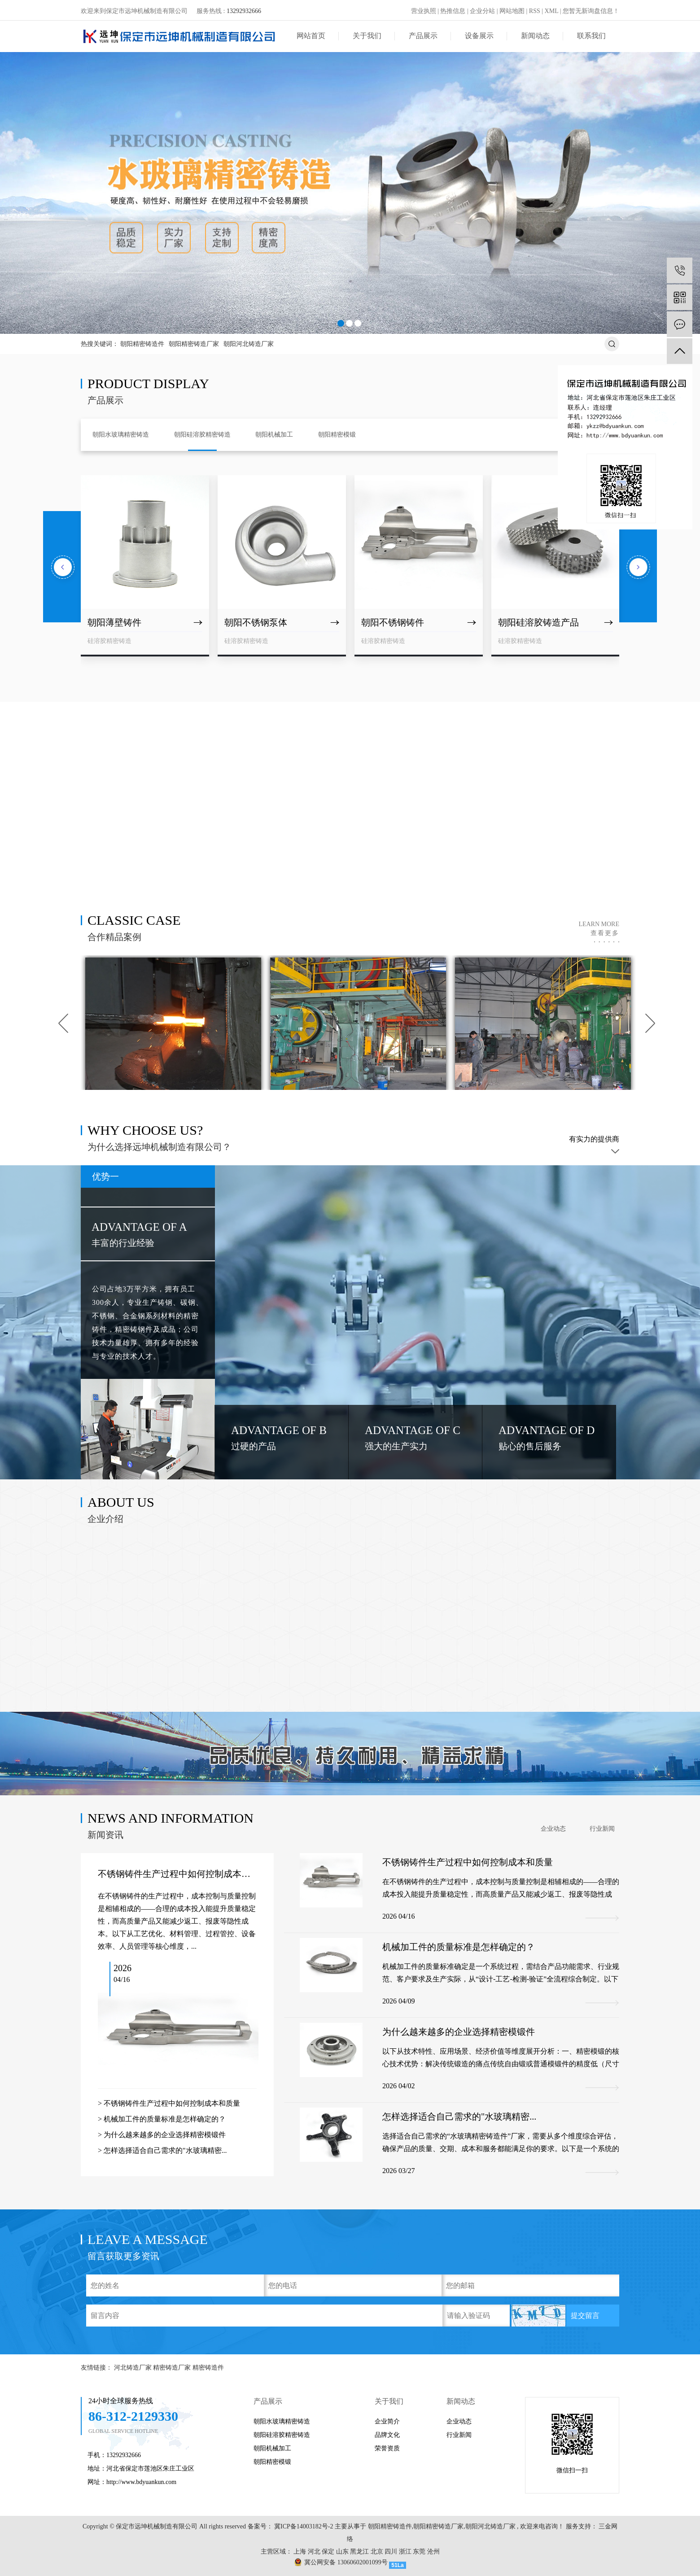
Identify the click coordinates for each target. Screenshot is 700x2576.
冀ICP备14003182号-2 (303, 2526)
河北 (314, 2551)
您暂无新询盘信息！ (591, 11)
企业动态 (553, 1828)
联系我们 (591, 35)
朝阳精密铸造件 (142, 344)
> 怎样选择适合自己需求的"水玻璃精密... (162, 2150)
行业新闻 (602, 1828)
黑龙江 (359, 2551)
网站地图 (512, 11)
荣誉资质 (387, 2448)
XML (552, 11)
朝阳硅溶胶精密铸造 (282, 2435)
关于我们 (367, 35)
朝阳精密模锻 (272, 2461)
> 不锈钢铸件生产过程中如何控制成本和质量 (169, 2103)
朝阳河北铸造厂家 (248, 344)
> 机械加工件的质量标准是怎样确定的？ (162, 2119)
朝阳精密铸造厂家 (194, 344)
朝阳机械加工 (272, 2448)
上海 (299, 2551)
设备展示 (479, 35)
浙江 (405, 2551)
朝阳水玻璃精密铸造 (282, 2421)
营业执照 (423, 11)
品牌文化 (387, 2435)
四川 (391, 2551)
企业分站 (482, 11)
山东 (342, 2551)
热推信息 (452, 11)
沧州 (433, 2551)
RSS (534, 11)
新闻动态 (535, 35)
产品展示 (423, 35)
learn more (598, 929)
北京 (377, 2551)
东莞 (419, 2551)
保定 (328, 2551)
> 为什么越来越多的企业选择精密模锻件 (162, 2135)
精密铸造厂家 (172, 2367)
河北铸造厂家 (133, 2367)
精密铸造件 (208, 2367)
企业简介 (387, 2421)
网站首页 (311, 35)
